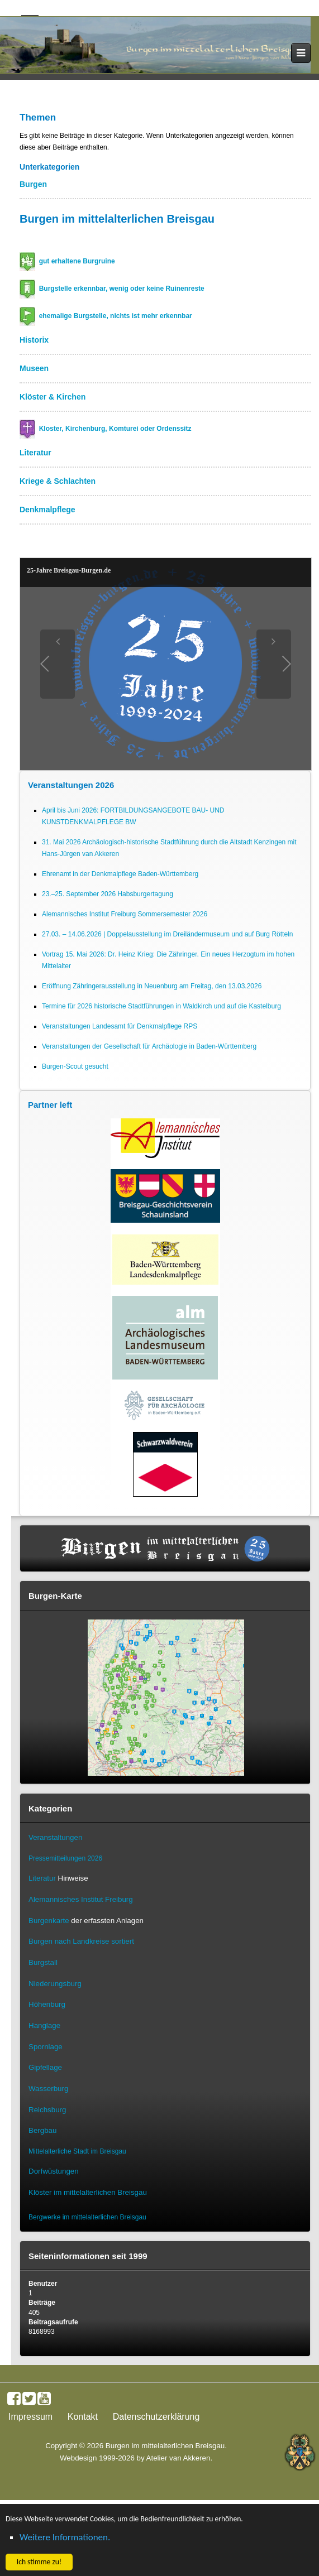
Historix (34, 339)
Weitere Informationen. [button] (65, 2537)
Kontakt (83, 2416)
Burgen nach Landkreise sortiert (81, 1941)
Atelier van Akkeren (178, 2458)
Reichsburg (47, 2110)
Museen (34, 368)
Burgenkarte (48, 1920)
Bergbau (42, 2130)
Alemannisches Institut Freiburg (80, 1899)
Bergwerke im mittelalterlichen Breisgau (87, 2217)
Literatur (35, 452)
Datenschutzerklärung (156, 2416)
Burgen (33, 184)
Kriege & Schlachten (58, 481)
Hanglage (44, 2025)
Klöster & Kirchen (52, 396)
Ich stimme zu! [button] (39, 2562)
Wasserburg (48, 2088)
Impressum (30, 2416)
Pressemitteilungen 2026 (65, 1858)
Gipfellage (45, 2067)
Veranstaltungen (55, 1837)
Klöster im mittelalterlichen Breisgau (87, 2192)
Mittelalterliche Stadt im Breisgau (77, 2151)
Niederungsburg (55, 1983)
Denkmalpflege (47, 509)
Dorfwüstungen (53, 2171)
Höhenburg (46, 2004)
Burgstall (43, 1962)
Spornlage (45, 2046)
